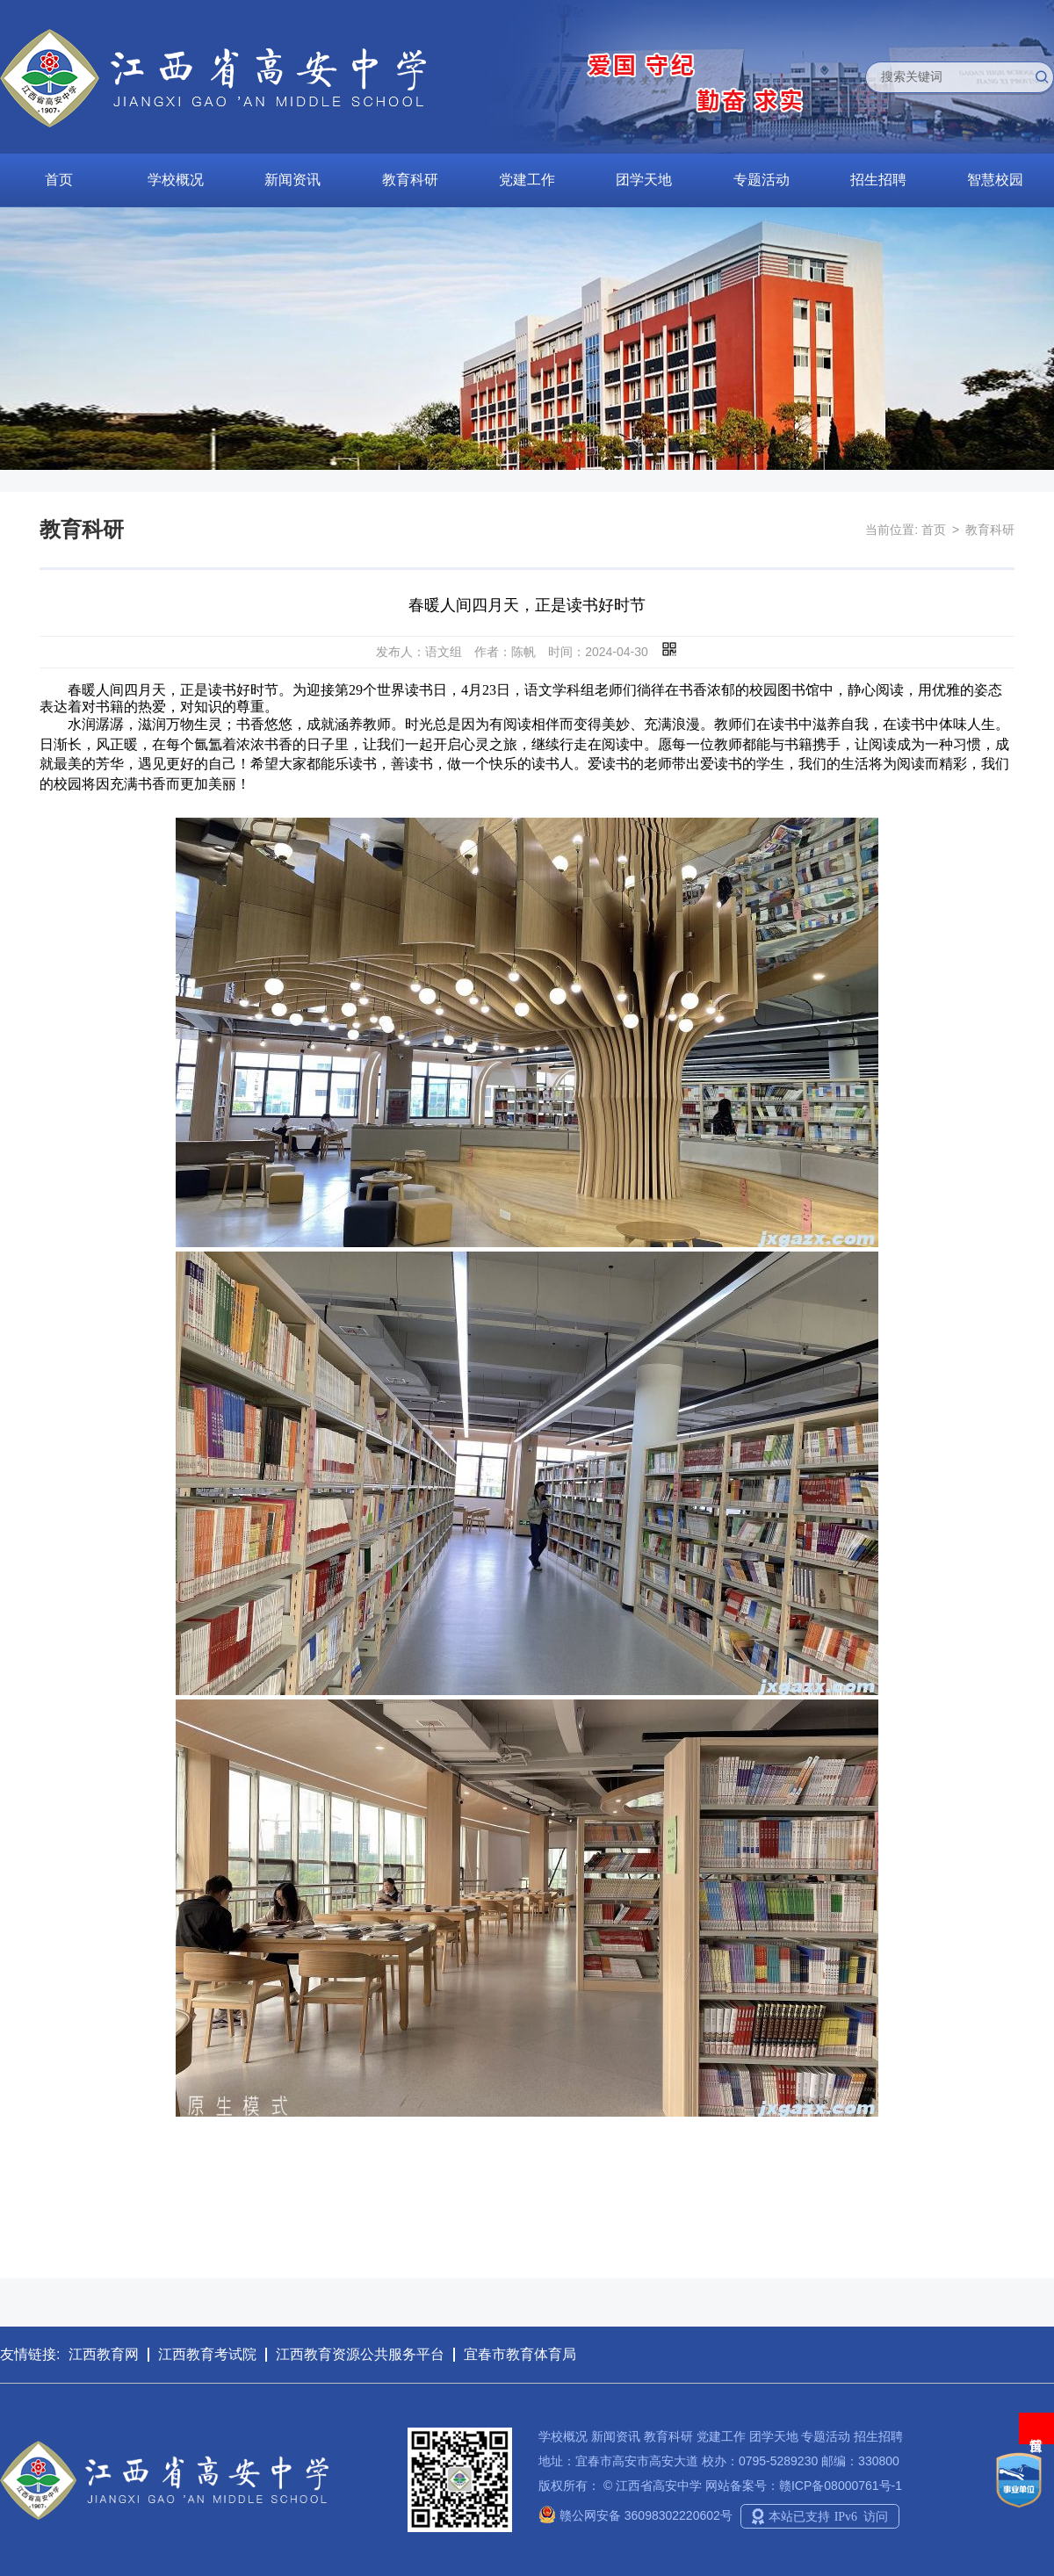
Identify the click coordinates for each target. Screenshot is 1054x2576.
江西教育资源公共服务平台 (360, 2354)
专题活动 (761, 179)
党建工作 (527, 179)
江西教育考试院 (207, 2354)
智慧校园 (995, 179)
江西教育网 (104, 2354)
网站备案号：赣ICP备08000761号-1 (803, 2486)
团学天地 (644, 179)
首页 (59, 179)
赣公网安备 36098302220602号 (635, 2515)
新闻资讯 (292, 179)
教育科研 (410, 179)
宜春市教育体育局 (520, 2354)
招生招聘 (878, 179)
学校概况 (176, 179)
